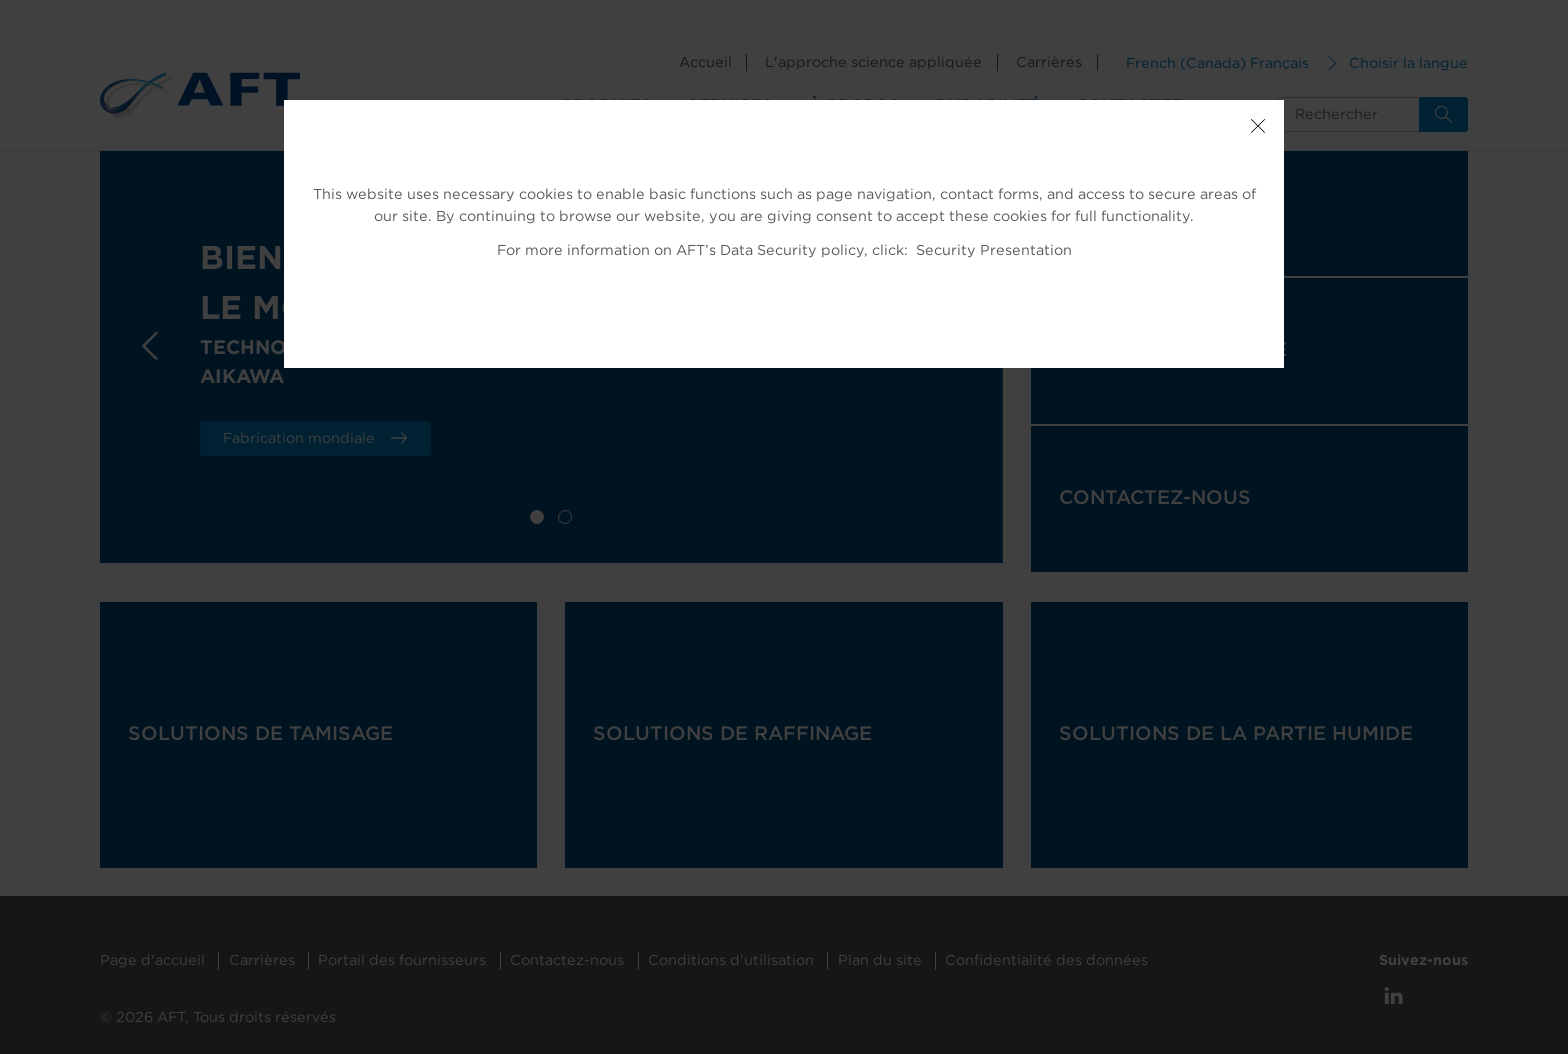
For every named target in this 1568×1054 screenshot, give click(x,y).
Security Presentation (994, 250)
